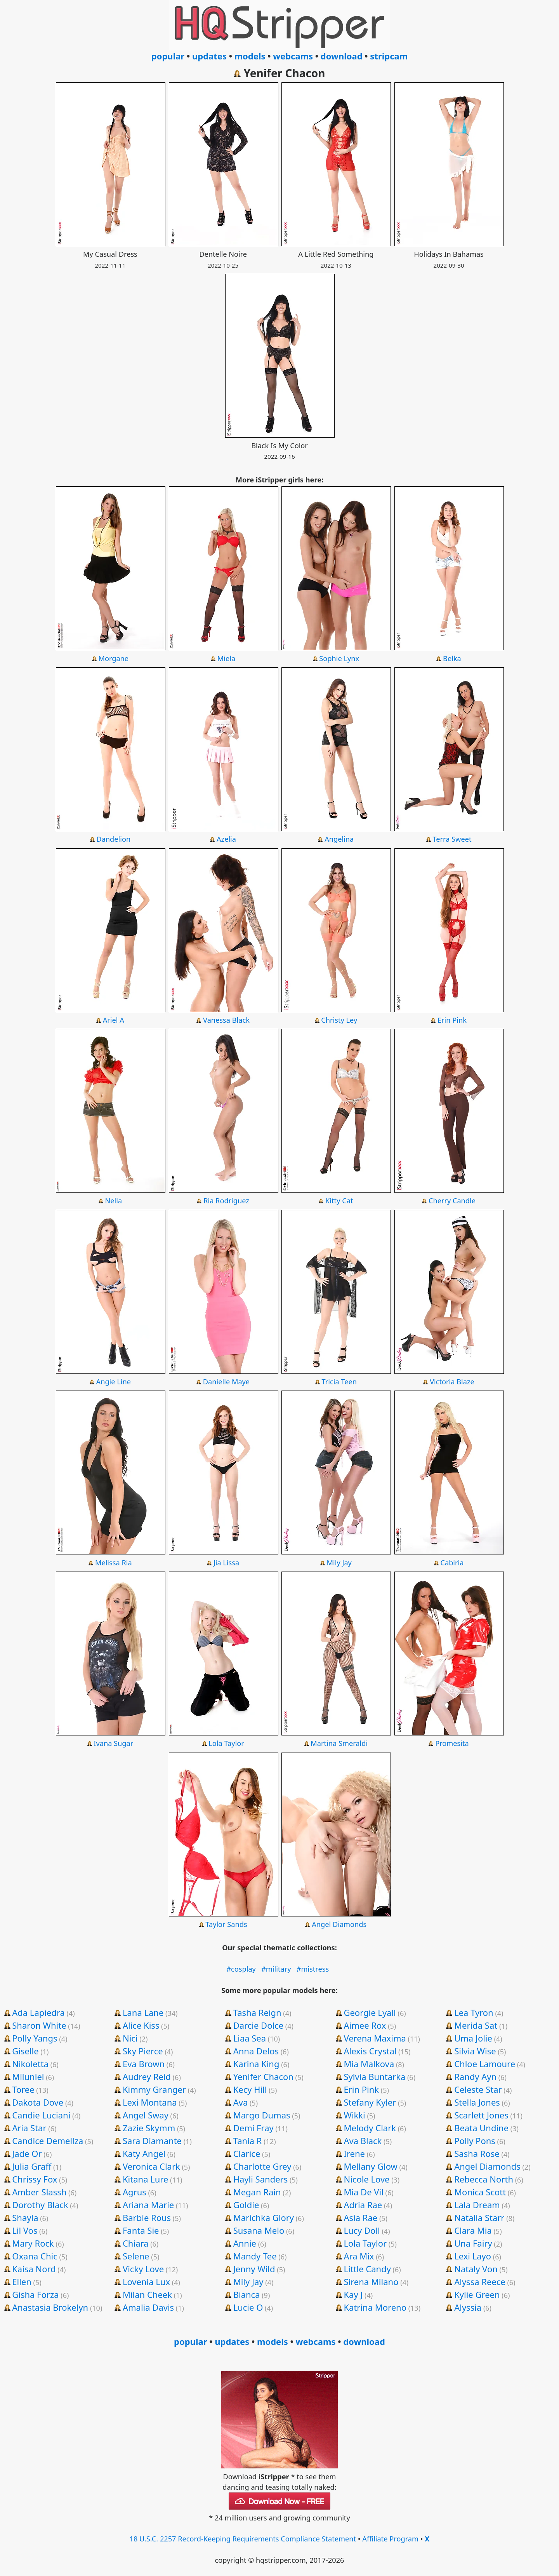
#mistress (313, 1969)
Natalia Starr (479, 2217)
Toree (23, 2089)
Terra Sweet (451, 839)
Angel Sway (145, 2115)
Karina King (256, 2064)
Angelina (339, 839)
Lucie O (248, 2307)
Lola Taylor (226, 1743)
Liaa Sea (249, 2038)
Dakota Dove (37, 2102)
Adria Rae (363, 2204)
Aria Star (29, 2128)
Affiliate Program (390, 2538)
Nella (113, 1200)
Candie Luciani (41, 2115)
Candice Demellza (47, 2140)
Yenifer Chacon (263, 2076)
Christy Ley (339, 1020)
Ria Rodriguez (226, 1200)
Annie (244, 2243)
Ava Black (363, 2140)
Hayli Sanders (260, 2179)
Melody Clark (370, 2128)
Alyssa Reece (479, 2281)
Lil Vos (24, 2230)
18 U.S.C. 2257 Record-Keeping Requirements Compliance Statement (243, 2538)
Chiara (136, 2243)
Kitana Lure (145, 2179)
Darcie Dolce (258, 2025)
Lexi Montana (150, 2102)
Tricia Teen (339, 1381)
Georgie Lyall (370, 2012)
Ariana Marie (148, 2204)
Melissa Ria (113, 1562)
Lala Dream (477, 2204)
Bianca (246, 2294)
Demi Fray (253, 2128)
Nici (130, 2038)
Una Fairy (473, 2243)
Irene (354, 2153)
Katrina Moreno (375, 2307)
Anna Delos (256, 2051)
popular (167, 56)
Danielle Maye (226, 1381)
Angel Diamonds (339, 1924)
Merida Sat (475, 2025)
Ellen (21, 2281)
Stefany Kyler (370, 2102)
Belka (452, 658)
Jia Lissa (226, 1562)
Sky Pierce (143, 2051)
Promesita (452, 1743)
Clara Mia (473, 2230)
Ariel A (113, 1020)
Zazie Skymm (149, 2128)
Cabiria (452, 1562)
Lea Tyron (473, 2012)
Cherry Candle (452, 1200)
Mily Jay (339, 1562)
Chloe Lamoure (484, 2064)
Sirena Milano (371, 2281)
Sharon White (39, 2025)
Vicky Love (143, 2269)
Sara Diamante (152, 2140)
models (250, 56)
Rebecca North (483, 2179)
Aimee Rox (365, 2025)
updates (209, 56)
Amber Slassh (39, 2192)
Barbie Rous (147, 2217)
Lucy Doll (362, 2230)
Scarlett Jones (481, 2115)
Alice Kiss (141, 2025)
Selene (136, 2256)
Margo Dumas (261, 2115)
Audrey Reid (147, 2076)
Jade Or (27, 2153)
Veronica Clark (151, 2166)
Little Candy (367, 2269)
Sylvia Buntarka (374, 2076)
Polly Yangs (34, 2038)
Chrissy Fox (34, 2179)
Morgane (113, 658)
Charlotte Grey (262, 2166)
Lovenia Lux (146, 2281)
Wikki (354, 2115)
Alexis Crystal (370, 2051)
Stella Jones (477, 2102)
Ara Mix (359, 2256)
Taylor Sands (226, 1924)
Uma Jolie (473, 2038)
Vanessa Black (226, 1020)
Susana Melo (259, 2230)
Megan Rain (257, 2192)
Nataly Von (476, 2269)
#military (276, 1969)
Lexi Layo (472, 2256)
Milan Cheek (147, 2294)
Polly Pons (474, 2140)
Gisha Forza (35, 2294)
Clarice (246, 2153)
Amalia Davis (148, 2307)
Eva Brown (144, 2064)
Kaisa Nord (34, 2269)
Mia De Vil (363, 2192)
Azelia (226, 839)
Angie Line (113, 1381)
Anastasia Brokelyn (50, 2307)
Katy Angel (144, 2153)
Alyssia (467, 2307)
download (342, 56)
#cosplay (241, 1969)
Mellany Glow (370, 2166)
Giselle (25, 2051)
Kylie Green (477, 2294)
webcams (293, 56)
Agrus (134, 2192)
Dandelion (113, 839)
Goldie (246, 2204)
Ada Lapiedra (38, 2012)
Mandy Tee (255, 2256)
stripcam (389, 56)
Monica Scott (480, 2192)
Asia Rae (360, 2217)
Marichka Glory (263, 2217)
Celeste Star (478, 2089)
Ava (240, 2102)
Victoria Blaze (452, 1381)
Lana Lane (143, 2012)
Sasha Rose (477, 2153)
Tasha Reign (257, 2012)
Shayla (25, 2217)
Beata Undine (481, 2128)
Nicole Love (366, 2179)
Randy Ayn (475, 2076)
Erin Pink (452, 1020)
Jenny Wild (254, 2269)
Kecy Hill (250, 2089)
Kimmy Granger (154, 2089)
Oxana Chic (34, 2256)
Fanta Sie (141, 2230)
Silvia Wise (475, 2051)
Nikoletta (30, 2064)
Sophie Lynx (339, 658)
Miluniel (28, 2076)
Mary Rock (33, 2243)
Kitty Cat (339, 1200)
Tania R (247, 2140)
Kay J (353, 2294)
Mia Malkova (369, 2064)
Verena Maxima (375, 2038)
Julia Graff (31, 2166)
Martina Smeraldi (339, 1743)
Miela (226, 658)
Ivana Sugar (113, 1743)
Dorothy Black (40, 2204)
